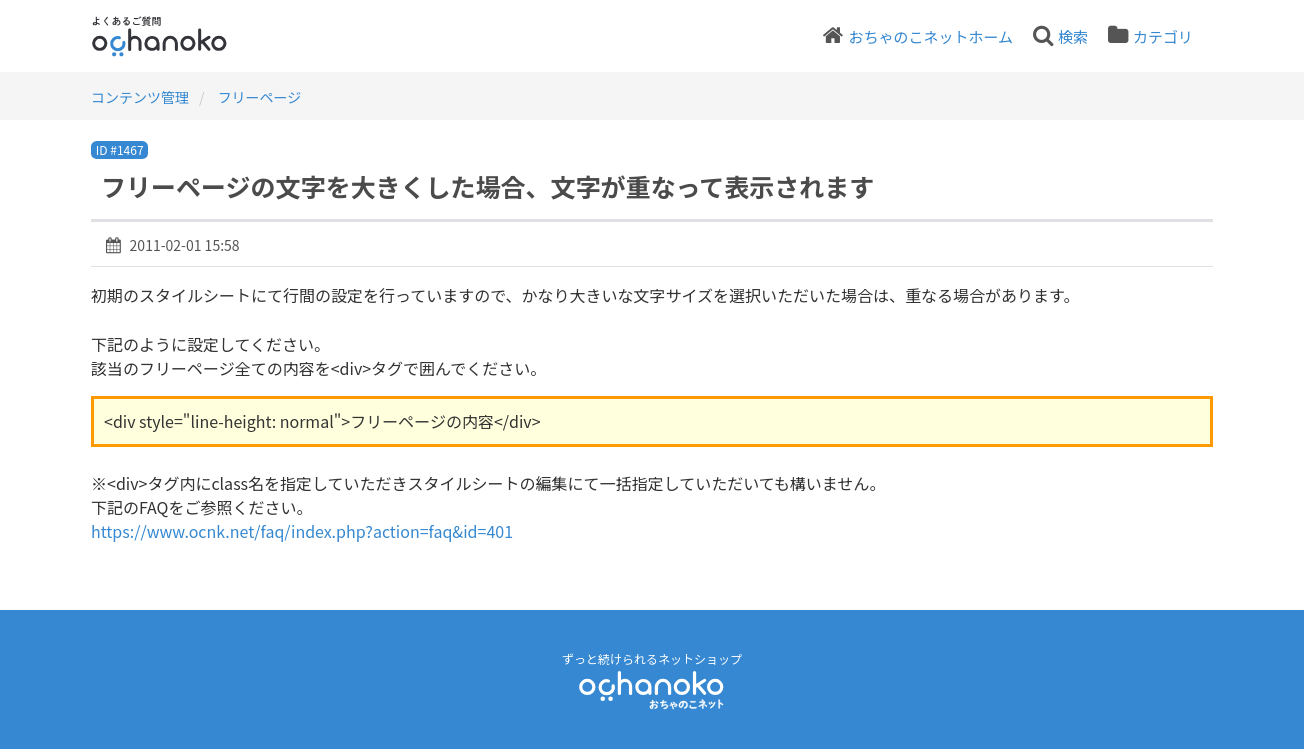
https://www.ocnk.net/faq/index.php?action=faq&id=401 (302, 531)
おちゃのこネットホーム (930, 36)
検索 (1073, 36)
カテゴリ (1163, 36)
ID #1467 (120, 149)
